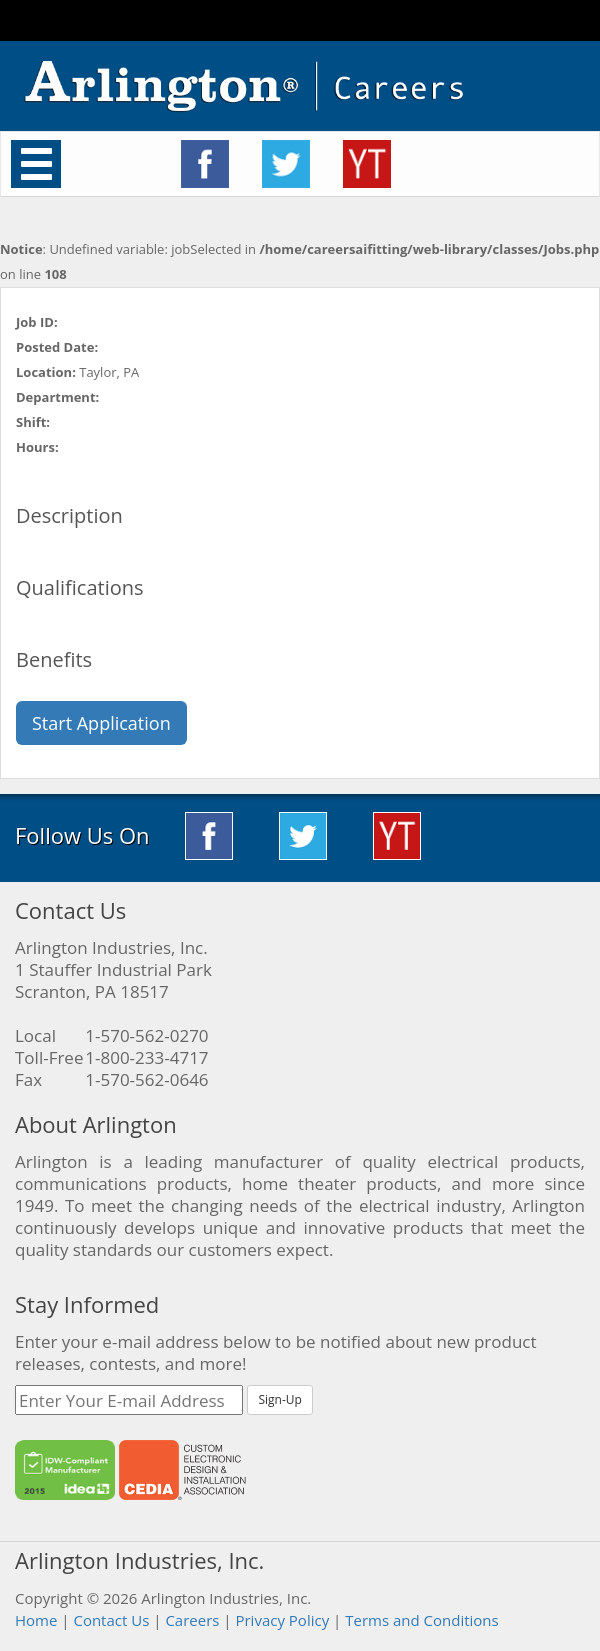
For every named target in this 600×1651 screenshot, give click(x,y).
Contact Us (111, 1620)
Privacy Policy (282, 1620)
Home (36, 1620)
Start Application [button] (101, 723)
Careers (192, 1620)
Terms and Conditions (422, 1620)
